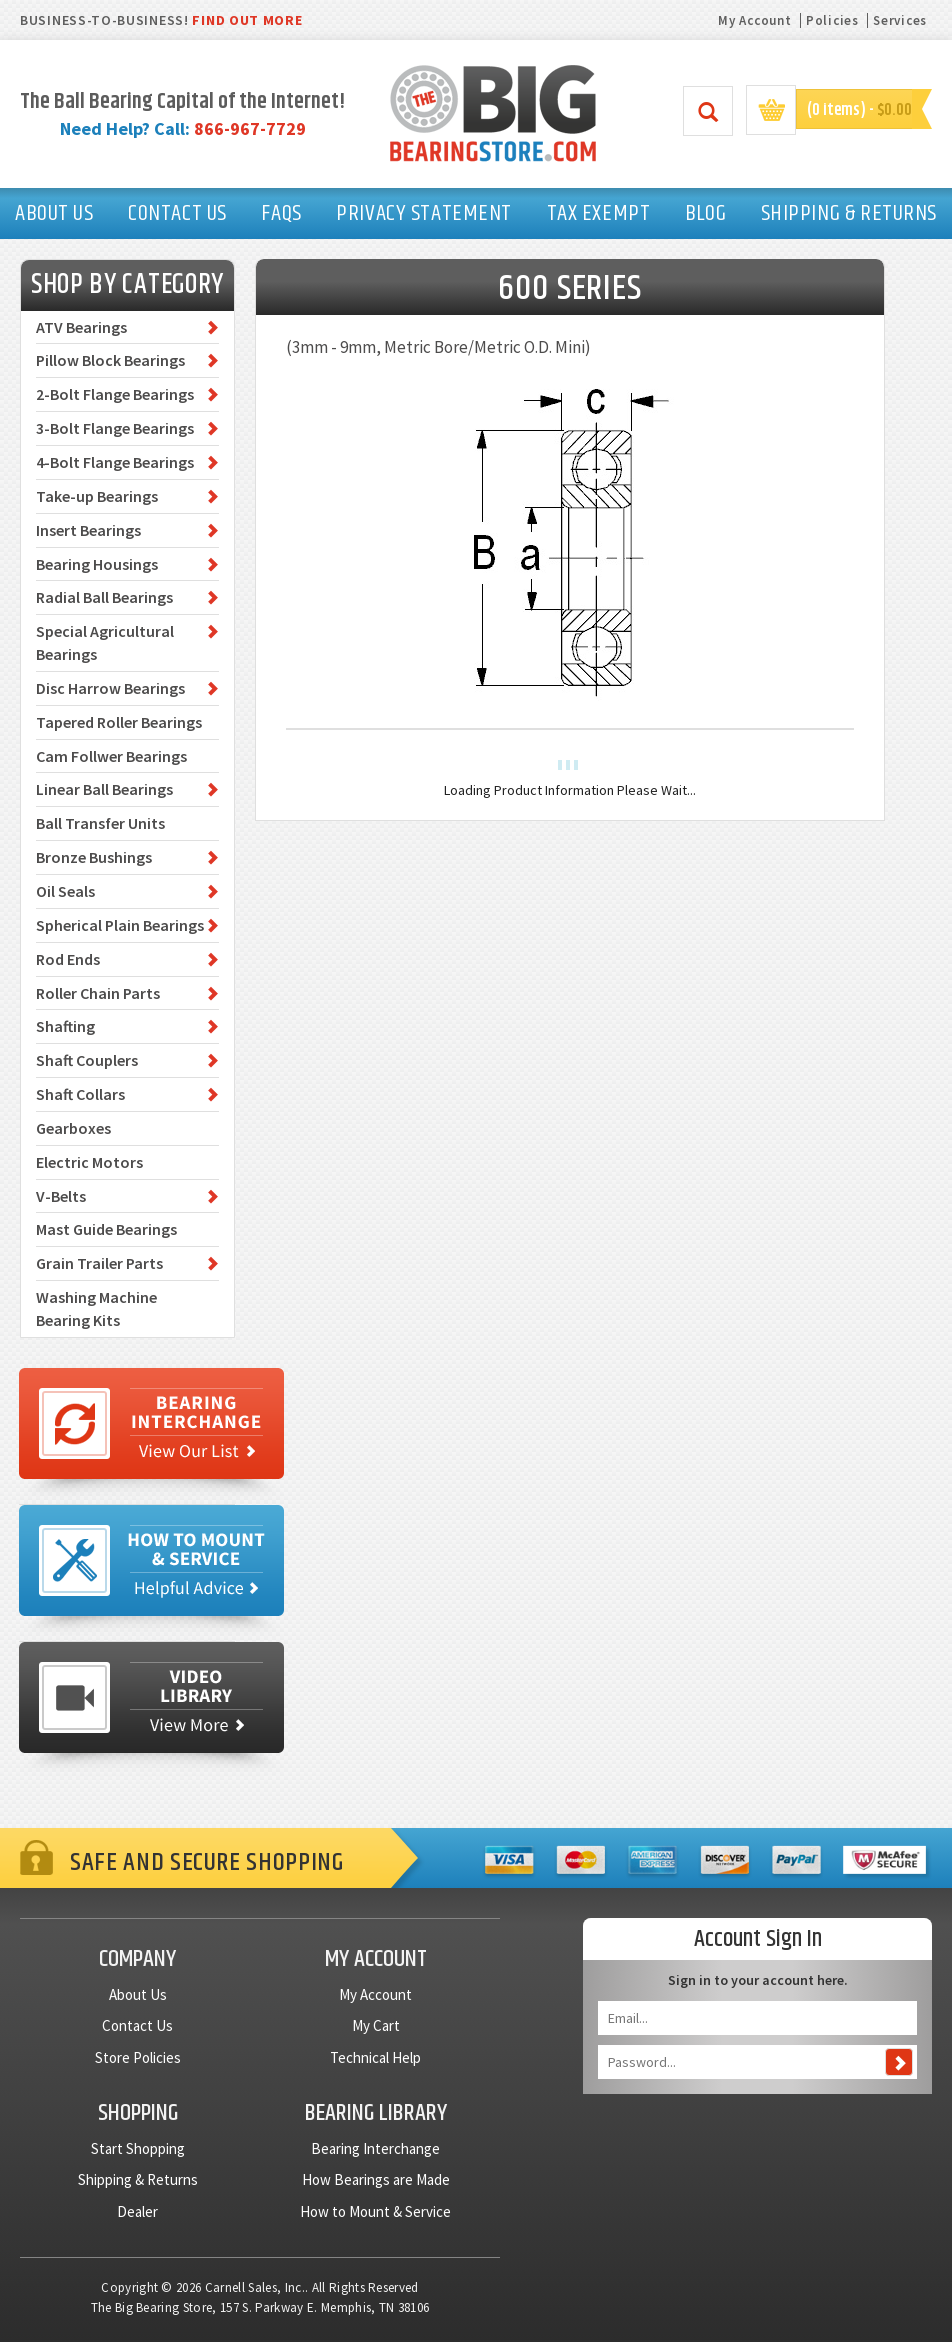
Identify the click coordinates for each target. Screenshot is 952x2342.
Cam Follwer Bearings (111, 756)
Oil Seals (65, 891)
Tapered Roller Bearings (119, 722)
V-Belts (61, 1196)
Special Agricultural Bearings (105, 642)
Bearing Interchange (375, 2148)
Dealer (137, 2211)
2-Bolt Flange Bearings (115, 394)
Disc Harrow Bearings (110, 688)
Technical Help (375, 2057)
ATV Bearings (81, 327)
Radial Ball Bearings (104, 597)
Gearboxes (73, 1128)
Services (900, 20)
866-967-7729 (250, 128)
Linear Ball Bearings (104, 789)
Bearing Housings (97, 564)
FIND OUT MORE (247, 20)
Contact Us (137, 2025)
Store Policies (138, 2057)
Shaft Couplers (87, 1060)
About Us (138, 1994)
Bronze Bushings (94, 857)
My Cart (376, 2025)
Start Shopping (138, 2148)
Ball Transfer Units (100, 823)
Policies (832, 20)
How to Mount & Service (375, 2211)
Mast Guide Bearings (106, 1229)
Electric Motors (89, 1162)
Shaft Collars (80, 1094)
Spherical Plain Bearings (120, 925)
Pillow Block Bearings (110, 360)
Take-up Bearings (97, 496)
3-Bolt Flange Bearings (115, 428)
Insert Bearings (88, 530)
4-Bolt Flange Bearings (115, 462)
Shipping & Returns (138, 2179)
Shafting (65, 1026)
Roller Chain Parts (98, 993)
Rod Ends (68, 959)
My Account (754, 20)
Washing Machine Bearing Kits (96, 1308)
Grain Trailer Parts (99, 1263)
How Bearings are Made (376, 2179)
